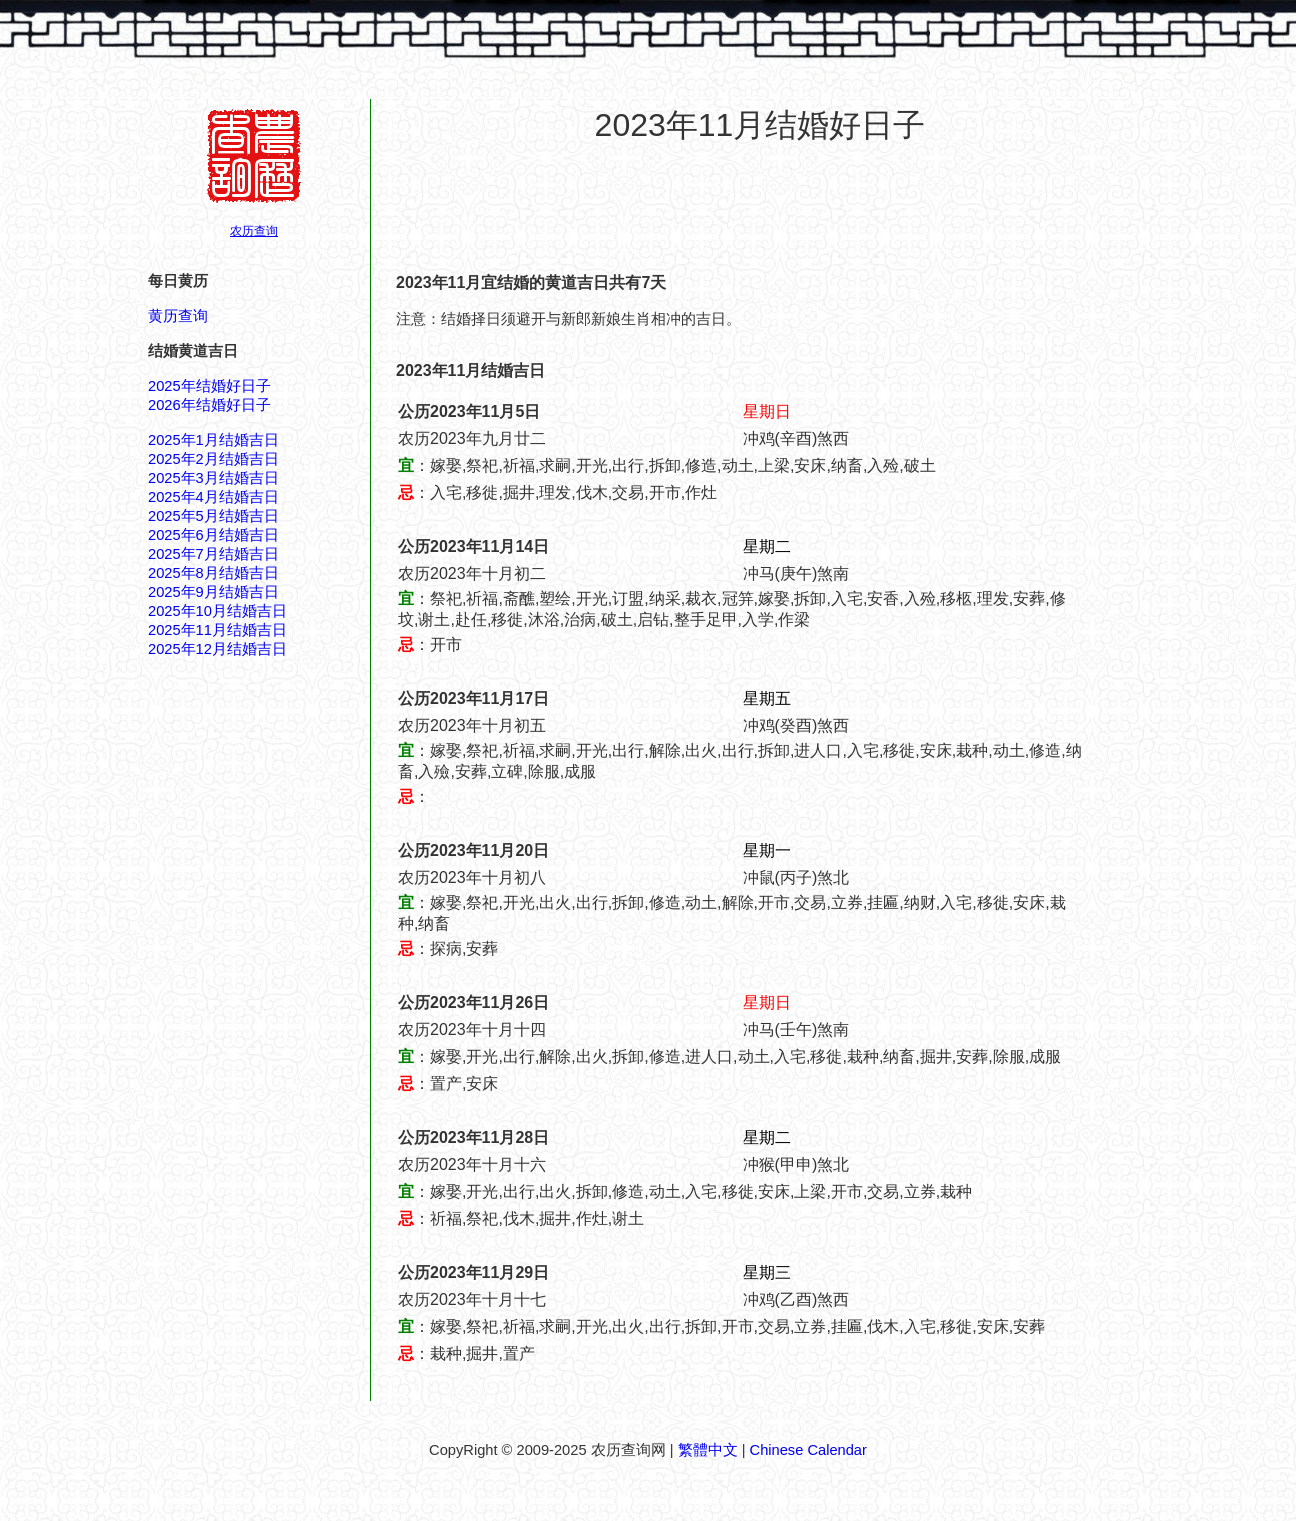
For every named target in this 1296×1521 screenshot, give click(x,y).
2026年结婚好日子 (209, 405)
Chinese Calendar (808, 1450)
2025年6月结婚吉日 (213, 535)
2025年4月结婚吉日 (213, 497)
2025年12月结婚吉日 (217, 649)
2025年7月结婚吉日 (213, 554)
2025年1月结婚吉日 (213, 440)
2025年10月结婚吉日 (217, 611)
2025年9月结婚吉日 (213, 592)
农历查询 (254, 231)
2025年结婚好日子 (209, 386)
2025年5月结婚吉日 (213, 516)
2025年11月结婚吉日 (217, 630)
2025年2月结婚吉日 (213, 459)
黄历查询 (178, 316)
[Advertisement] (760, 209)
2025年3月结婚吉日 (213, 478)
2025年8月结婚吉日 (213, 573)
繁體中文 (708, 1450)
